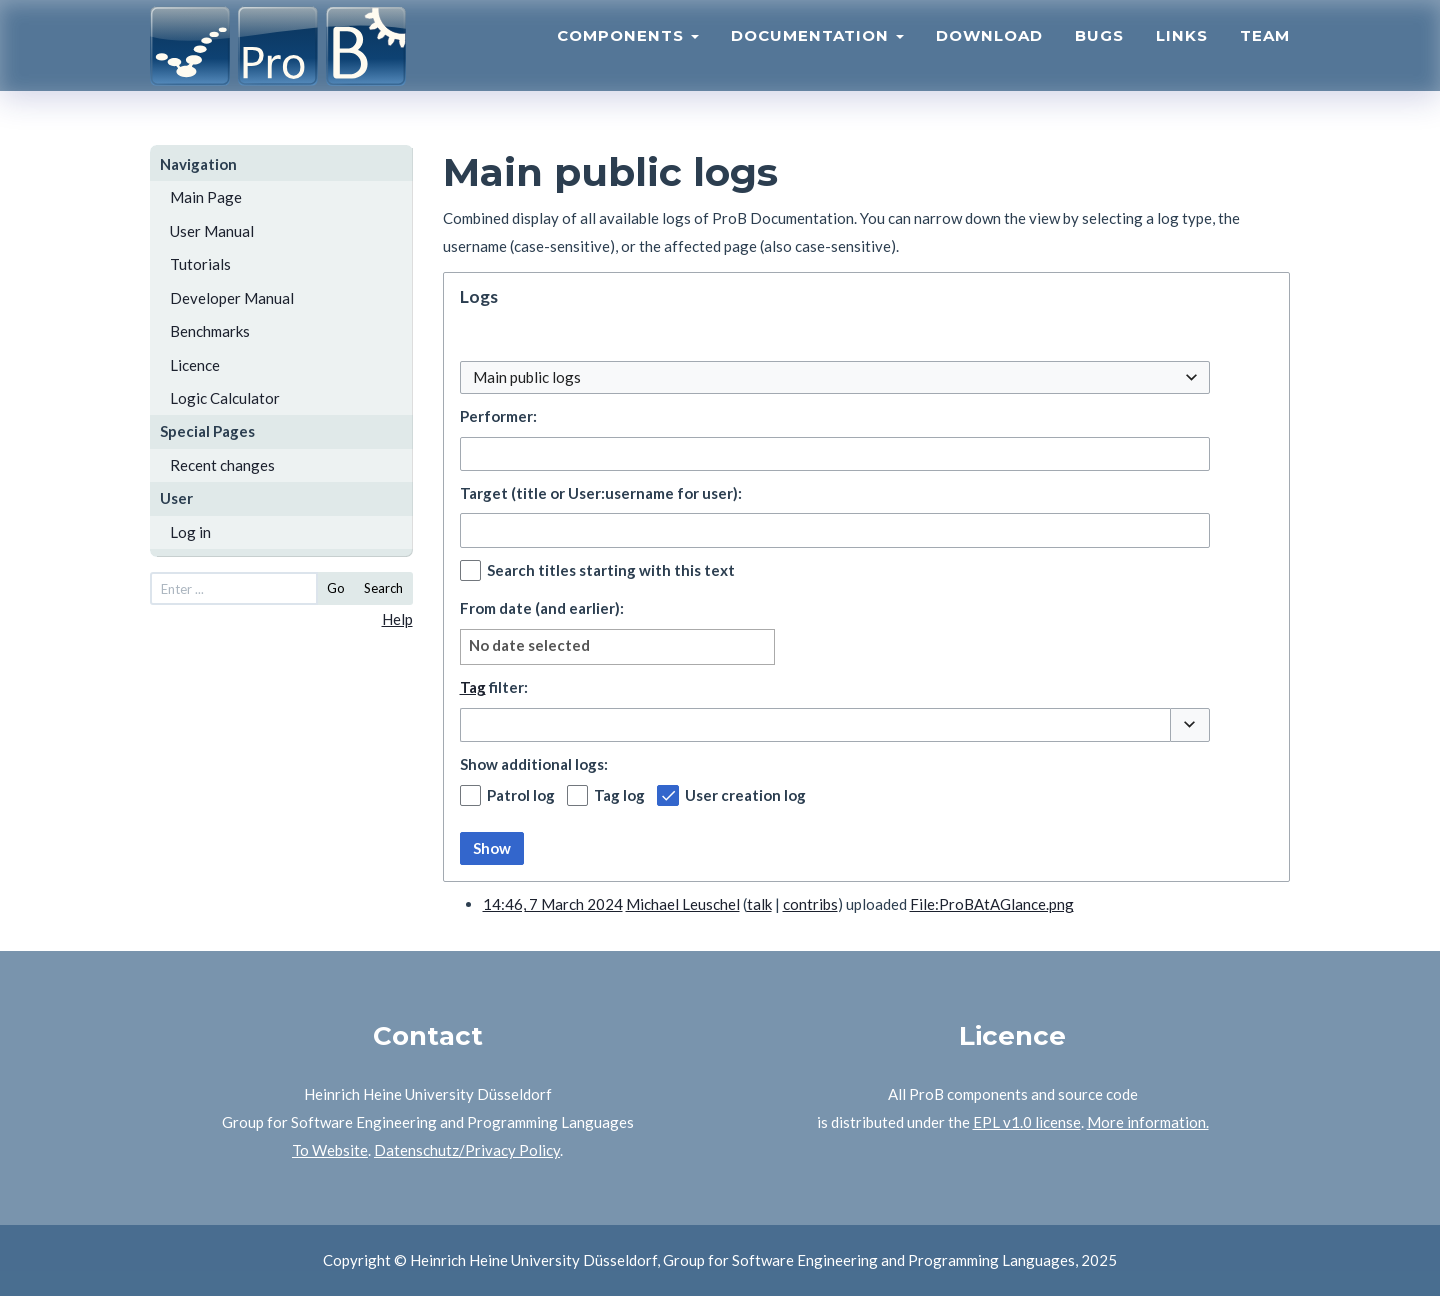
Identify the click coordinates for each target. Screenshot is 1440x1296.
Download (989, 55)
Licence (195, 365)
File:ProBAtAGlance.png (992, 904)
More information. (1148, 1122)
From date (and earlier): (542, 608)
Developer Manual (232, 298)
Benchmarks (210, 331)
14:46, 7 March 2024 (553, 904)
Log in (190, 532)
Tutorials (200, 264)
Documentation (817, 55)
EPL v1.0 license (1027, 1122)
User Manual (212, 231)
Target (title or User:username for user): (601, 493)
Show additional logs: (534, 764)
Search (383, 588)
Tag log (619, 795)
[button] (1190, 725)
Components (628, 55)
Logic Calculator (225, 398)
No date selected (529, 645)
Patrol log (521, 795)
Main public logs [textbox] (527, 377)
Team (1265, 55)
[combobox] (835, 377)
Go (336, 588)
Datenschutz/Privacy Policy (467, 1150)
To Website (330, 1150)
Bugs (1099, 55)
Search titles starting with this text (611, 570)
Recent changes (222, 465)
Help (397, 619)
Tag (473, 687)
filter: (494, 687)
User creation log (745, 795)
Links (1182, 55)
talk (759, 904)
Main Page (206, 197)
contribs (810, 904)
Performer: (498, 416)
